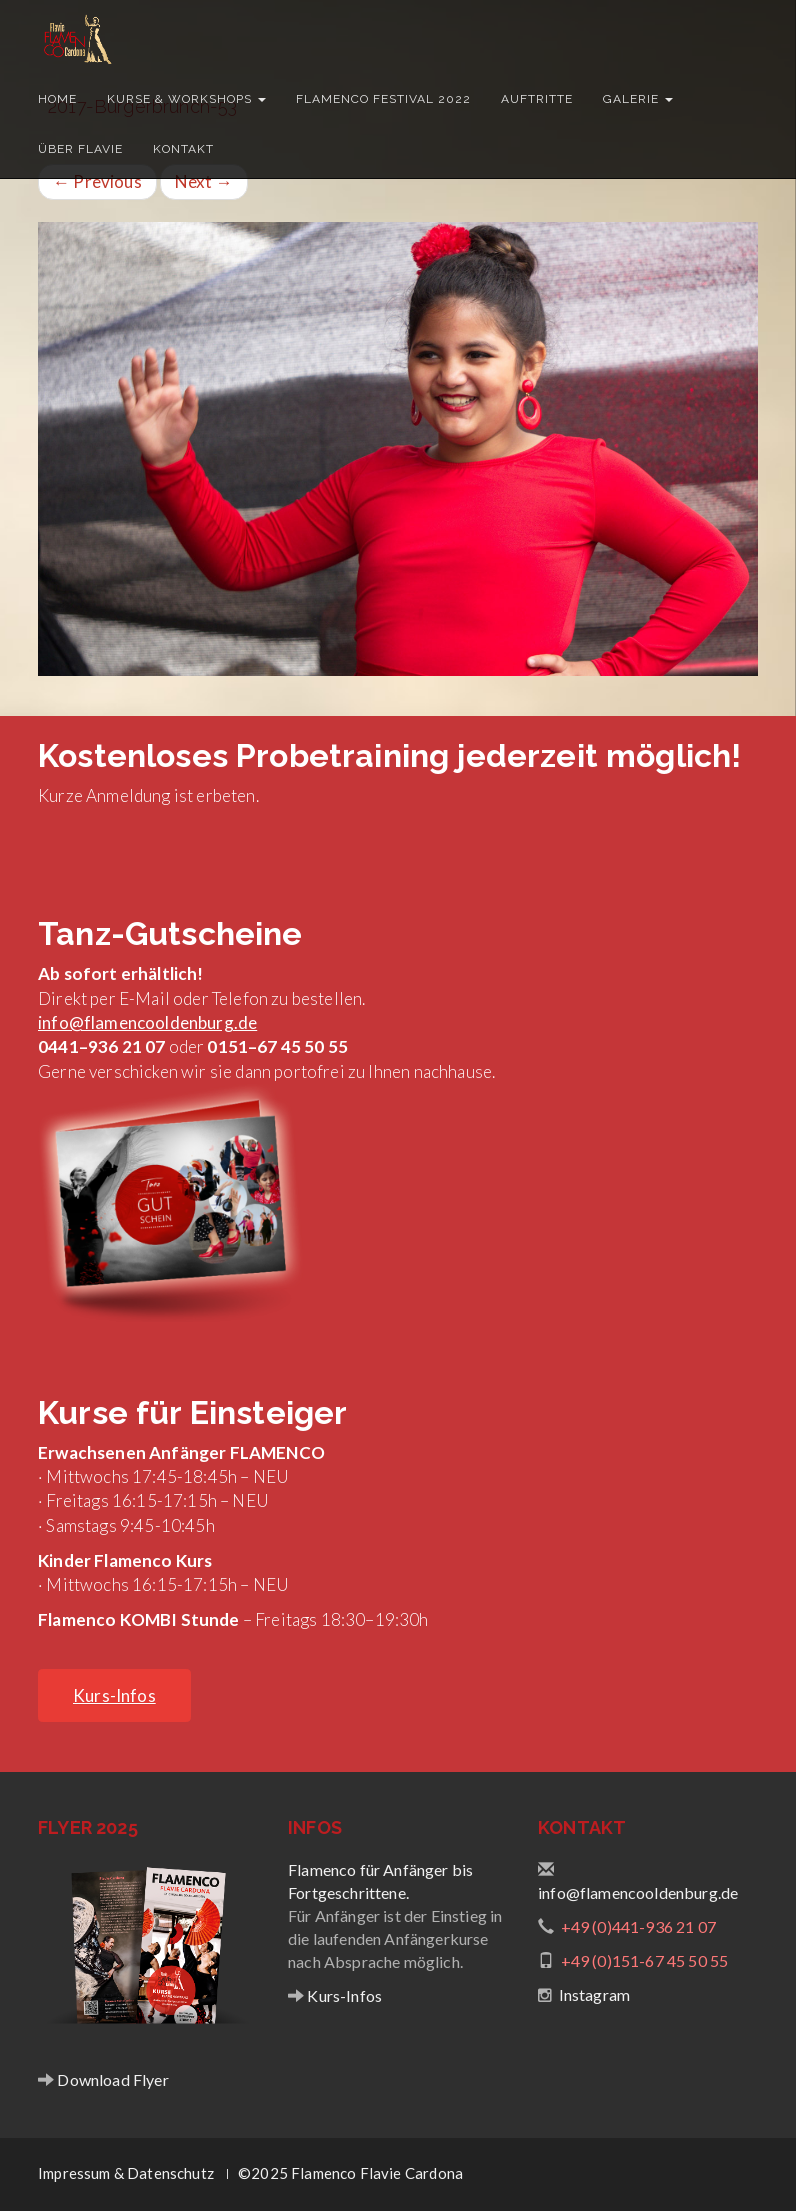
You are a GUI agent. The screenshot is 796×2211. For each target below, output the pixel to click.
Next (204, 181)
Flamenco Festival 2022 (383, 99)
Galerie (638, 99)
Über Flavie (80, 149)
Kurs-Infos (343, 1995)
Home (57, 99)
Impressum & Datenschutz (126, 2173)
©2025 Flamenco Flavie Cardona (350, 2173)
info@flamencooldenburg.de (147, 1022)
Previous (97, 181)
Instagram (595, 1994)
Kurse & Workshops (186, 99)
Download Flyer (111, 2079)
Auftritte (537, 99)
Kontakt (183, 149)
